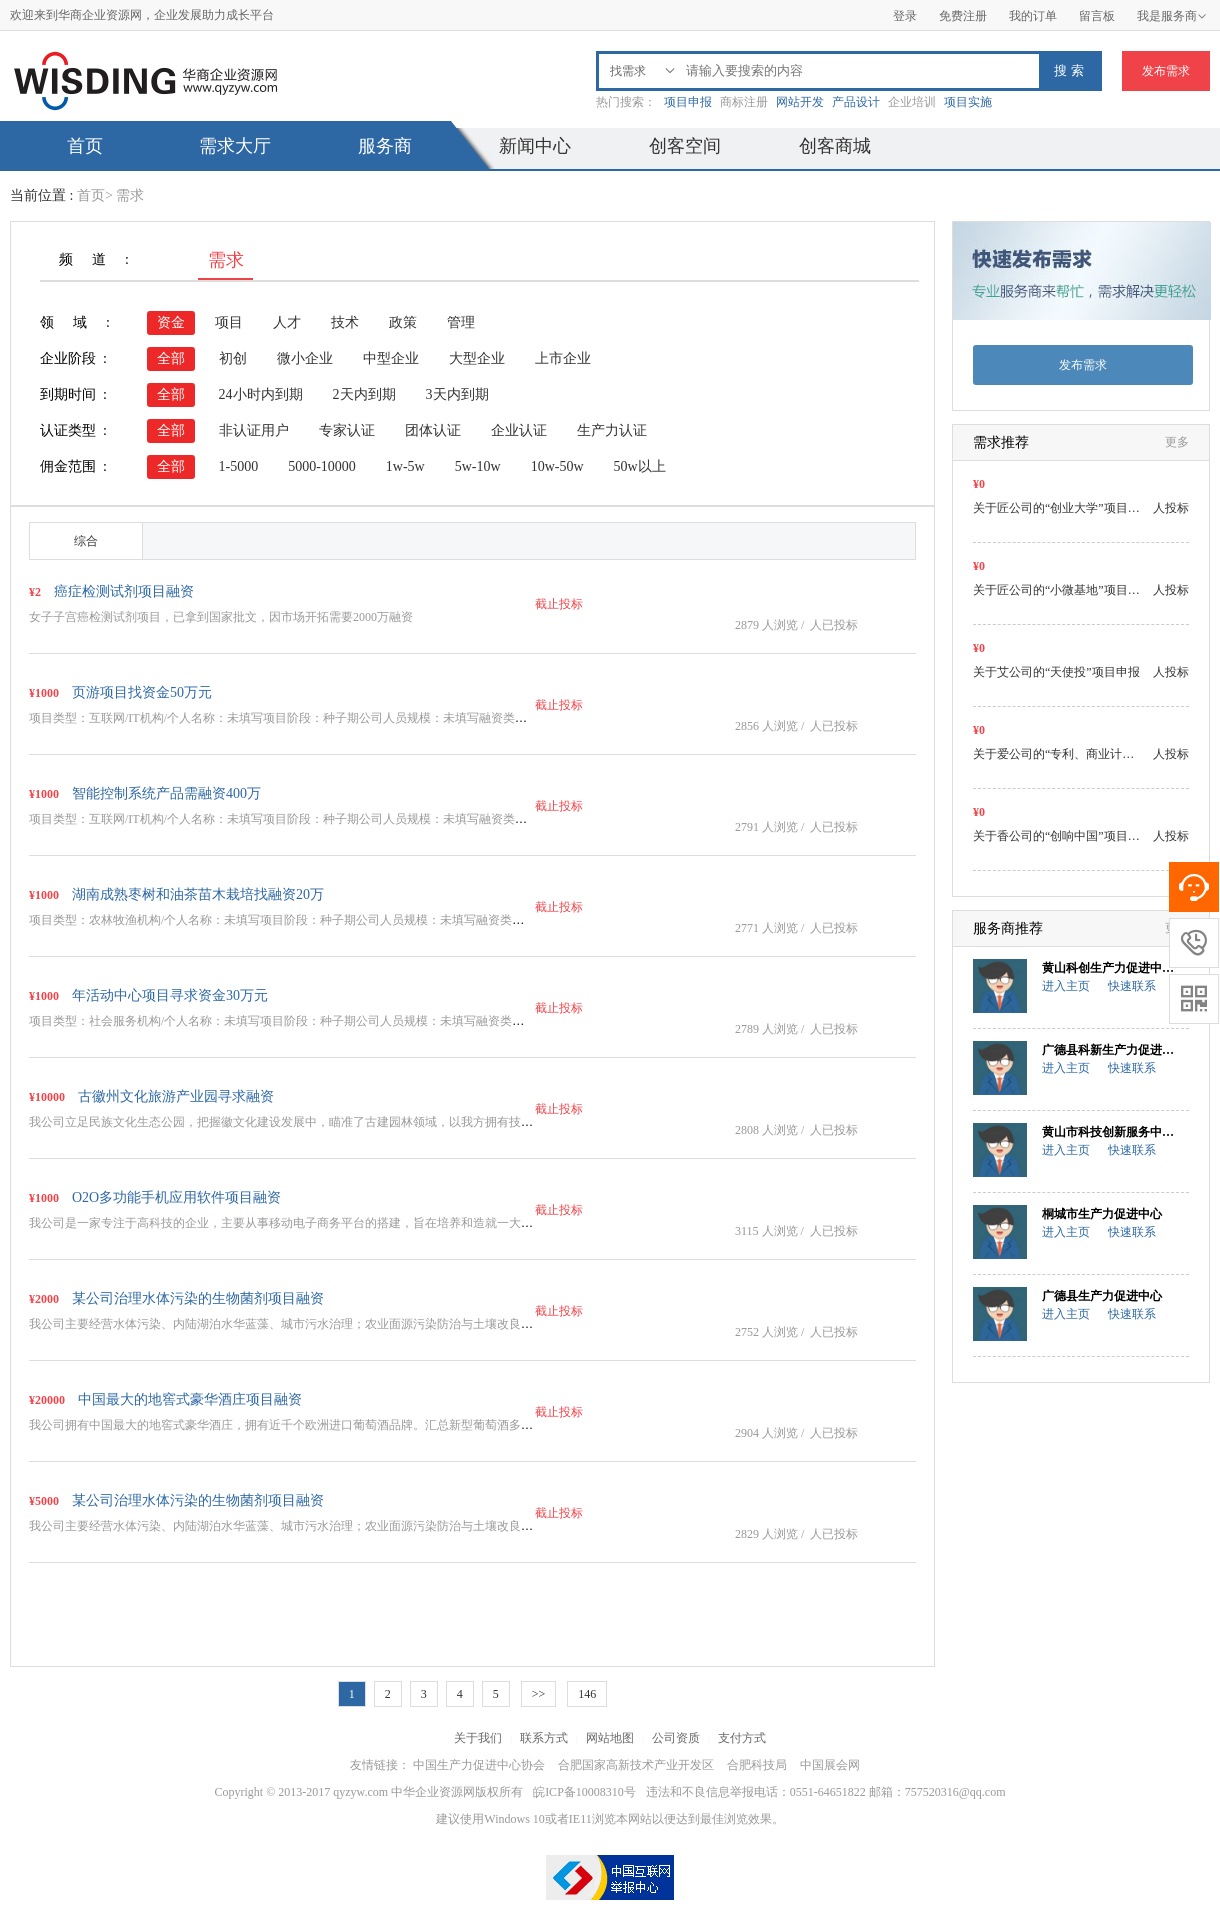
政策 (403, 322)
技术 (345, 322)
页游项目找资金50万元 (142, 692)
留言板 (1097, 16)
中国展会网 (830, 1765)
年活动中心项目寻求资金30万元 (170, 995)
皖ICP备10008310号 (584, 1792)
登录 (905, 16)
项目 (229, 322)
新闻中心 (535, 146)
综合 (86, 541)
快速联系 (1132, 986)
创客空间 (685, 146)
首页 (85, 146)
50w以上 (640, 466)
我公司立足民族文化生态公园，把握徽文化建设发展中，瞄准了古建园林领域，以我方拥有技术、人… (299, 1122)
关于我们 (478, 1738)
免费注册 (963, 16)
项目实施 (968, 102)
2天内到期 (364, 394)
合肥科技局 (757, 1765)
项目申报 (688, 102)
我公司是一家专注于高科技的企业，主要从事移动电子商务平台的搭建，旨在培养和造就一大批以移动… (305, 1223)
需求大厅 (235, 146)
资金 (171, 322)
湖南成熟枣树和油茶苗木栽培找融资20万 (198, 894)
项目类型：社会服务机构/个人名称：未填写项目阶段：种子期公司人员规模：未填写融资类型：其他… (300, 1021)
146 (587, 1694)
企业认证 (519, 430)
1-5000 (239, 466)
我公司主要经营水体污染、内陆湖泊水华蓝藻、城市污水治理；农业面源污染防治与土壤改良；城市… (299, 1324)
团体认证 (433, 430)
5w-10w (478, 466)
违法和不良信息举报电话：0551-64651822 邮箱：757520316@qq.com (826, 1792)
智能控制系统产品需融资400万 (166, 793)
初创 (233, 358)
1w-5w (405, 466)
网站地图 (610, 1738)
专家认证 (347, 430)
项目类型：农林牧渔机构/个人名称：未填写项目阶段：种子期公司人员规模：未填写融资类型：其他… (300, 920)
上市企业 (563, 358)
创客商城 (835, 146)
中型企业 (391, 358)
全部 (171, 358)
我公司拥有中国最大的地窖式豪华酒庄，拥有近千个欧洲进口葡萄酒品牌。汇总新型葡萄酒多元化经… (299, 1425)
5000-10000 (322, 466)
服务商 (385, 146)
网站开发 (800, 102)
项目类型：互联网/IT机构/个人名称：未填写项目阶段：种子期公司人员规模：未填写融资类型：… (290, 718)
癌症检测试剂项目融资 (124, 591)
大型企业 (477, 358)
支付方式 (742, 1738)
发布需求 (1166, 71)
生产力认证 (612, 430)
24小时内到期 (261, 394)
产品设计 (856, 102)
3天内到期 (457, 394)
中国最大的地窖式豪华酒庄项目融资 (190, 1399)
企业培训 (912, 102)
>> (539, 1694)
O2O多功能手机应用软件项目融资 (176, 1197)
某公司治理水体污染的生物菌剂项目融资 (198, 1298)
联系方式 (544, 1738)
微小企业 (305, 358)
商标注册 (744, 102)
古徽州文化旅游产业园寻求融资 (176, 1096)
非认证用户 (254, 430)
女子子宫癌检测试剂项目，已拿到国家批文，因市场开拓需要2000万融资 (221, 617)
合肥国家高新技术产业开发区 (636, 1765)
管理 (461, 322)
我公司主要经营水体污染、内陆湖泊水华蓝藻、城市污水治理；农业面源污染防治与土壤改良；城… (293, 1526)
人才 (287, 322)
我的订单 (1033, 16)
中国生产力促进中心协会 (479, 1765)
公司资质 (676, 1738)
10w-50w (557, 466)
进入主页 (1066, 986)
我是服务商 (1172, 16)
